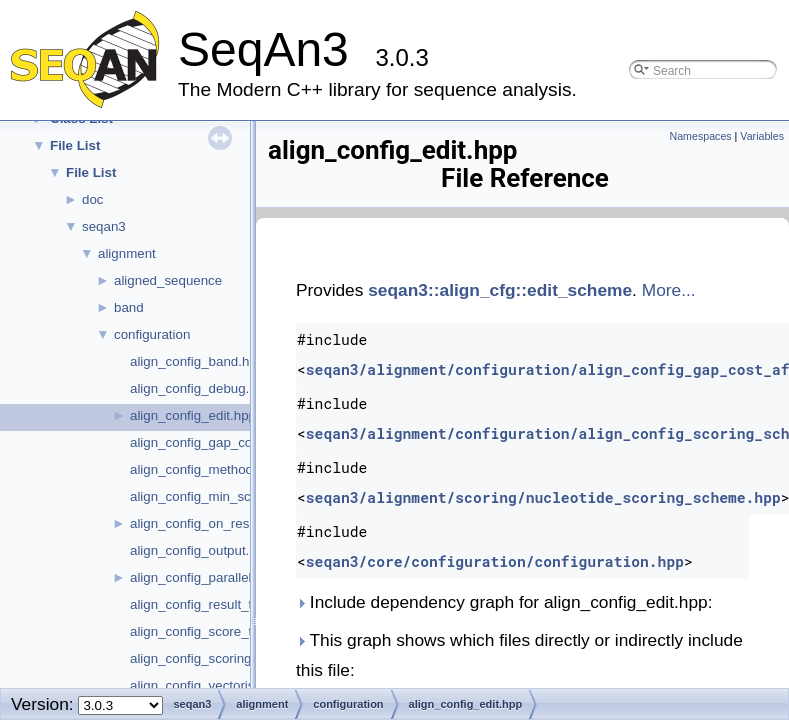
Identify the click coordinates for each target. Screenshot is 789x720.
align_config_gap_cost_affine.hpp (229, 442)
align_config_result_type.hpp (215, 604)
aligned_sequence (168, 280)
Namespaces (700, 136)
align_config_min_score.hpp (213, 496)
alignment (127, 253)
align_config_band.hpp (197, 361)
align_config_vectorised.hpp (212, 685)
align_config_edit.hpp (193, 415)
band (129, 307)
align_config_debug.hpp (201, 388)
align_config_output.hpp (201, 550)
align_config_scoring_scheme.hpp (231, 658)
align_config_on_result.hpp (209, 523)
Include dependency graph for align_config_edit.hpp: (504, 602)
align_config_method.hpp (204, 469)
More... (669, 290)
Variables (762, 136)
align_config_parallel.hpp (203, 577)
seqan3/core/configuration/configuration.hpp (495, 561)
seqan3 (104, 226)
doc (93, 199)
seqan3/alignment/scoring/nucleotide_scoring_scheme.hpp (543, 497)
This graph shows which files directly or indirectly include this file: (519, 655)
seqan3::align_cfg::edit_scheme (500, 290)
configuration (152, 334)
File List (75, 145)
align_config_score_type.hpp (215, 631)
